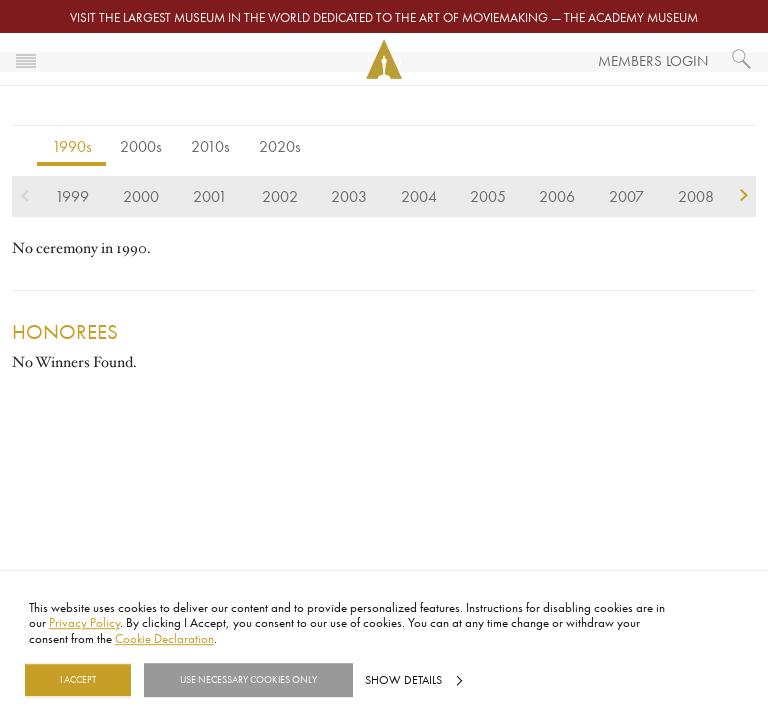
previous (24, 196)
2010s (210, 146)
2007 (626, 196)
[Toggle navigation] (26, 59)
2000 (141, 196)
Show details (403, 680)
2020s (280, 146)
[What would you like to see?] (742, 59)
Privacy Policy (84, 623)
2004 (419, 196)
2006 (557, 196)
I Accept (78, 680)
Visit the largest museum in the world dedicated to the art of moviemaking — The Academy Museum (384, 17)
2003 (349, 196)
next (743, 196)
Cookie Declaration (164, 638)
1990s (72, 146)
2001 (210, 196)
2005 (488, 196)
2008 (696, 196)
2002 (280, 196)
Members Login (653, 60)
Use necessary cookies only (248, 680)
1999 (72, 196)
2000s (141, 146)
